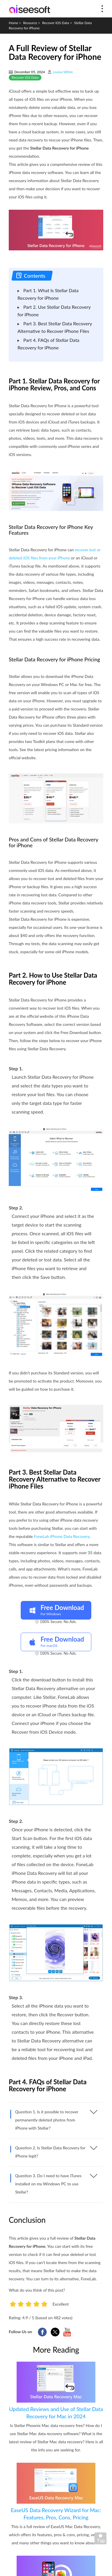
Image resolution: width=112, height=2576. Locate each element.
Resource (30, 23)
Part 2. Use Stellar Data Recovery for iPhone (54, 310)
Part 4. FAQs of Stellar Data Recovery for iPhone (48, 343)
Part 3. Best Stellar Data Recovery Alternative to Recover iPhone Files (55, 327)
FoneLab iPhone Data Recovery (62, 1536)
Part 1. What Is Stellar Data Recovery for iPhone (48, 294)
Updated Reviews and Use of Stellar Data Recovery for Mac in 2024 (56, 2412)
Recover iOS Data (55, 23)
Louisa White (63, 72)
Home (13, 23)
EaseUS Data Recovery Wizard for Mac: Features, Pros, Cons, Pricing (56, 2514)
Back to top (101, 2539)
